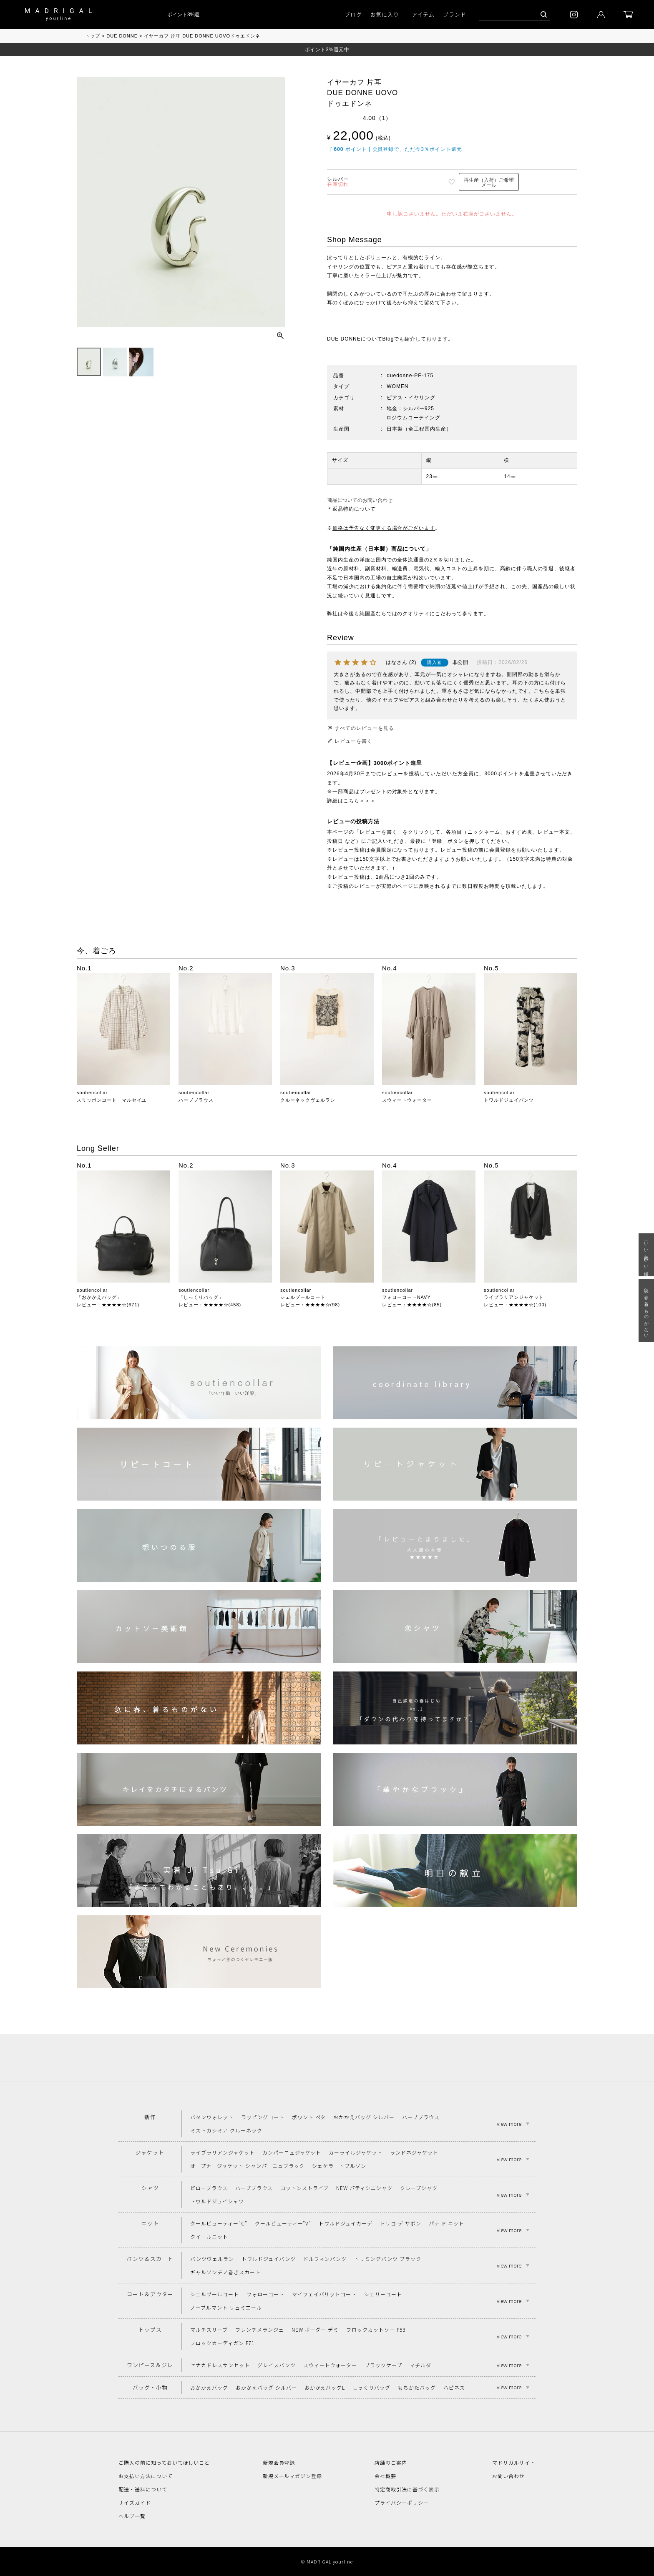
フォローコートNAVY (406, 1297)
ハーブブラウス (196, 1100)
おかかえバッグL (324, 2387)
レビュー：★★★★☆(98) (310, 1304)
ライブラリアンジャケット (514, 1297)
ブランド (454, 14)
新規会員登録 (279, 2462)
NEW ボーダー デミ (315, 2329)
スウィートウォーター (407, 1100)
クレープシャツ (419, 2187)
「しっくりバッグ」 (201, 1297)
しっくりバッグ (371, 2387)
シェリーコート (383, 2294)
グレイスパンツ (276, 2364)
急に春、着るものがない (646, 1310)
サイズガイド (134, 2502)
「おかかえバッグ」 (99, 1297)
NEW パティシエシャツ (364, 2187)
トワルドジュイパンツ (509, 1100)
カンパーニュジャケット (292, 2152)
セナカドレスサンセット (220, 2364)
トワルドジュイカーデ (345, 2223)
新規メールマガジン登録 (292, 2475)
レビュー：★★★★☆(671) (108, 1304)
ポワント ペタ (309, 2116)
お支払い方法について (145, 2475)
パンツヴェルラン (212, 2258)
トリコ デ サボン (400, 2223)
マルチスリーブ (209, 2329)
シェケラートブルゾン (339, 2165)
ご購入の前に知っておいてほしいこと (164, 2462)
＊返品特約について (351, 509)
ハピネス (454, 2387)
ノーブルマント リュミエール (226, 2307)
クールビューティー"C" (218, 2223)
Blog (388, 339)
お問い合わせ (508, 2475)
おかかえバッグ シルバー (364, 2116)
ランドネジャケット (414, 2152)
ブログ (353, 14)
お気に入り (385, 14)
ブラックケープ (383, 2364)
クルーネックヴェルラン (307, 1100)
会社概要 (385, 2475)
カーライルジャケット (355, 2152)
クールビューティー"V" (283, 2223)
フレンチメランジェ (259, 2329)
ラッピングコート (262, 2116)
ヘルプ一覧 (132, 2515)
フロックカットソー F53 (375, 2329)
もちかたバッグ (417, 2387)
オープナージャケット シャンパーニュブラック (247, 2165)
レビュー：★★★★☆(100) (515, 1304)
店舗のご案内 (391, 2462)
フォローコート (265, 2294)
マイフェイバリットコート (324, 2294)
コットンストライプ (304, 2187)
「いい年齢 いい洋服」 (646, 1254)
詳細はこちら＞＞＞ (351, 801)
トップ (92, 35)
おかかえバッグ (209, 2387)
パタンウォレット (212, 2116)
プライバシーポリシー (402, 2502)
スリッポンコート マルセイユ (111, 1100)
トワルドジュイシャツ (217, 2201)
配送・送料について (142, 2489)
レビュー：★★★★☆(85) (412, 1304)
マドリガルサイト (514, 2462)
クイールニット (209, 2236)
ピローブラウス (209, 2187)
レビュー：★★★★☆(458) (210, 1304)
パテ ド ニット (447, 2223)
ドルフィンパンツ (325, 2258)
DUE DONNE (122, 35)
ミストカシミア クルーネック (226, 2130)
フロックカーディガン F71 (222, 2342)
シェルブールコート (302, 1297)
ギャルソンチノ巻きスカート (225, 2271)
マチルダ (420, 2364)
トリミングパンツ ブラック (387, 2258)
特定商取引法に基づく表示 (407, 2489)
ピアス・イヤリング (411, 398)
